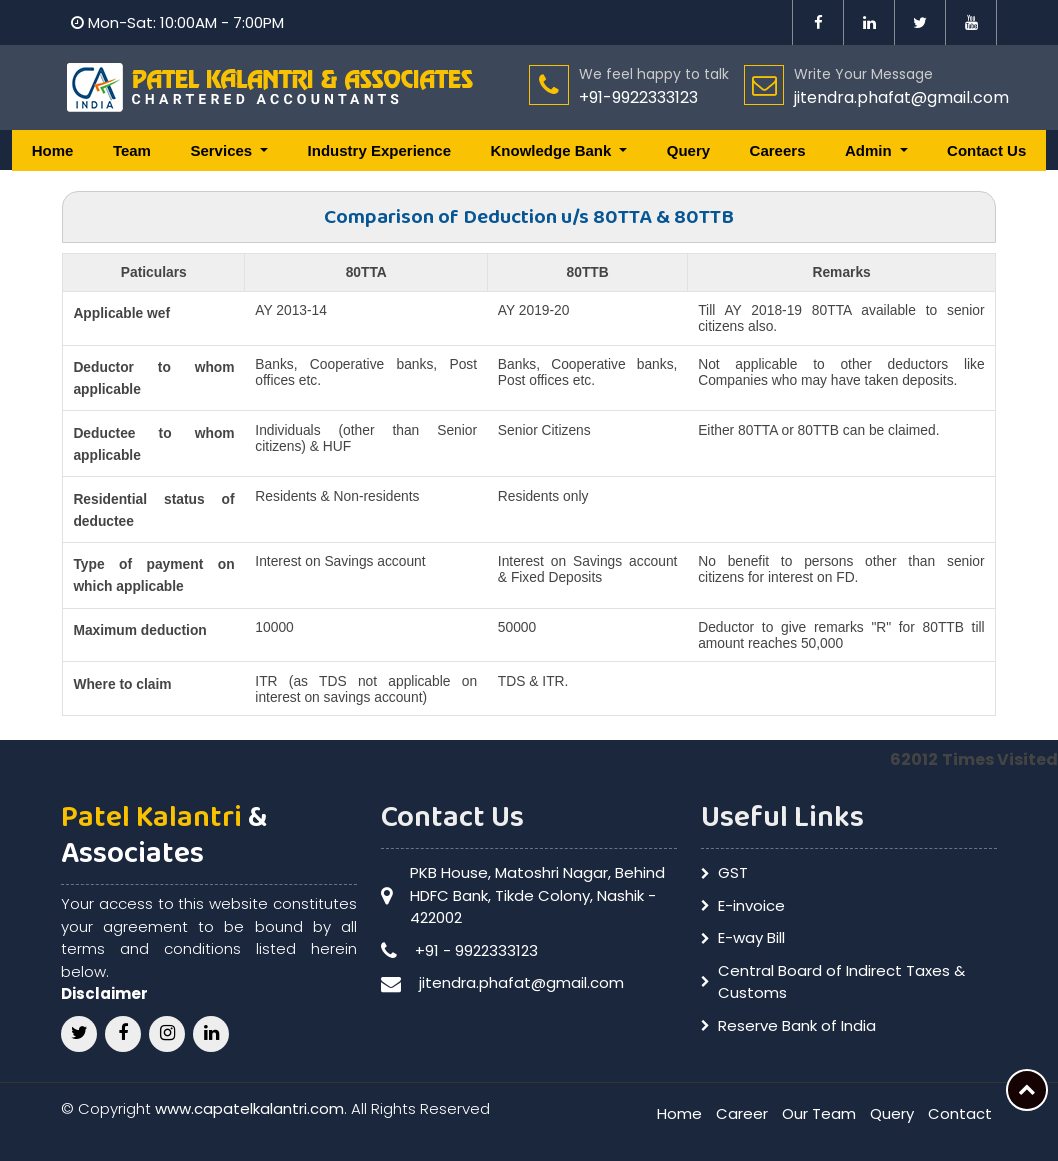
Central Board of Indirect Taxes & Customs (841, 982)
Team (132, 150)
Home (53, 150)
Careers (778, 150)
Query (688, 150)
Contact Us (986, 150)
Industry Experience (379, 150)
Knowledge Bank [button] (552, 150)
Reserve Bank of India (797, 1025)
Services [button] (223, 150)
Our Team (819, 1113)
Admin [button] (870, 150)
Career (742, 1113)
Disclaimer (104, 993)
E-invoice (751, 905)
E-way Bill (751, 937)
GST (733, 872)
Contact (960, 1113)
